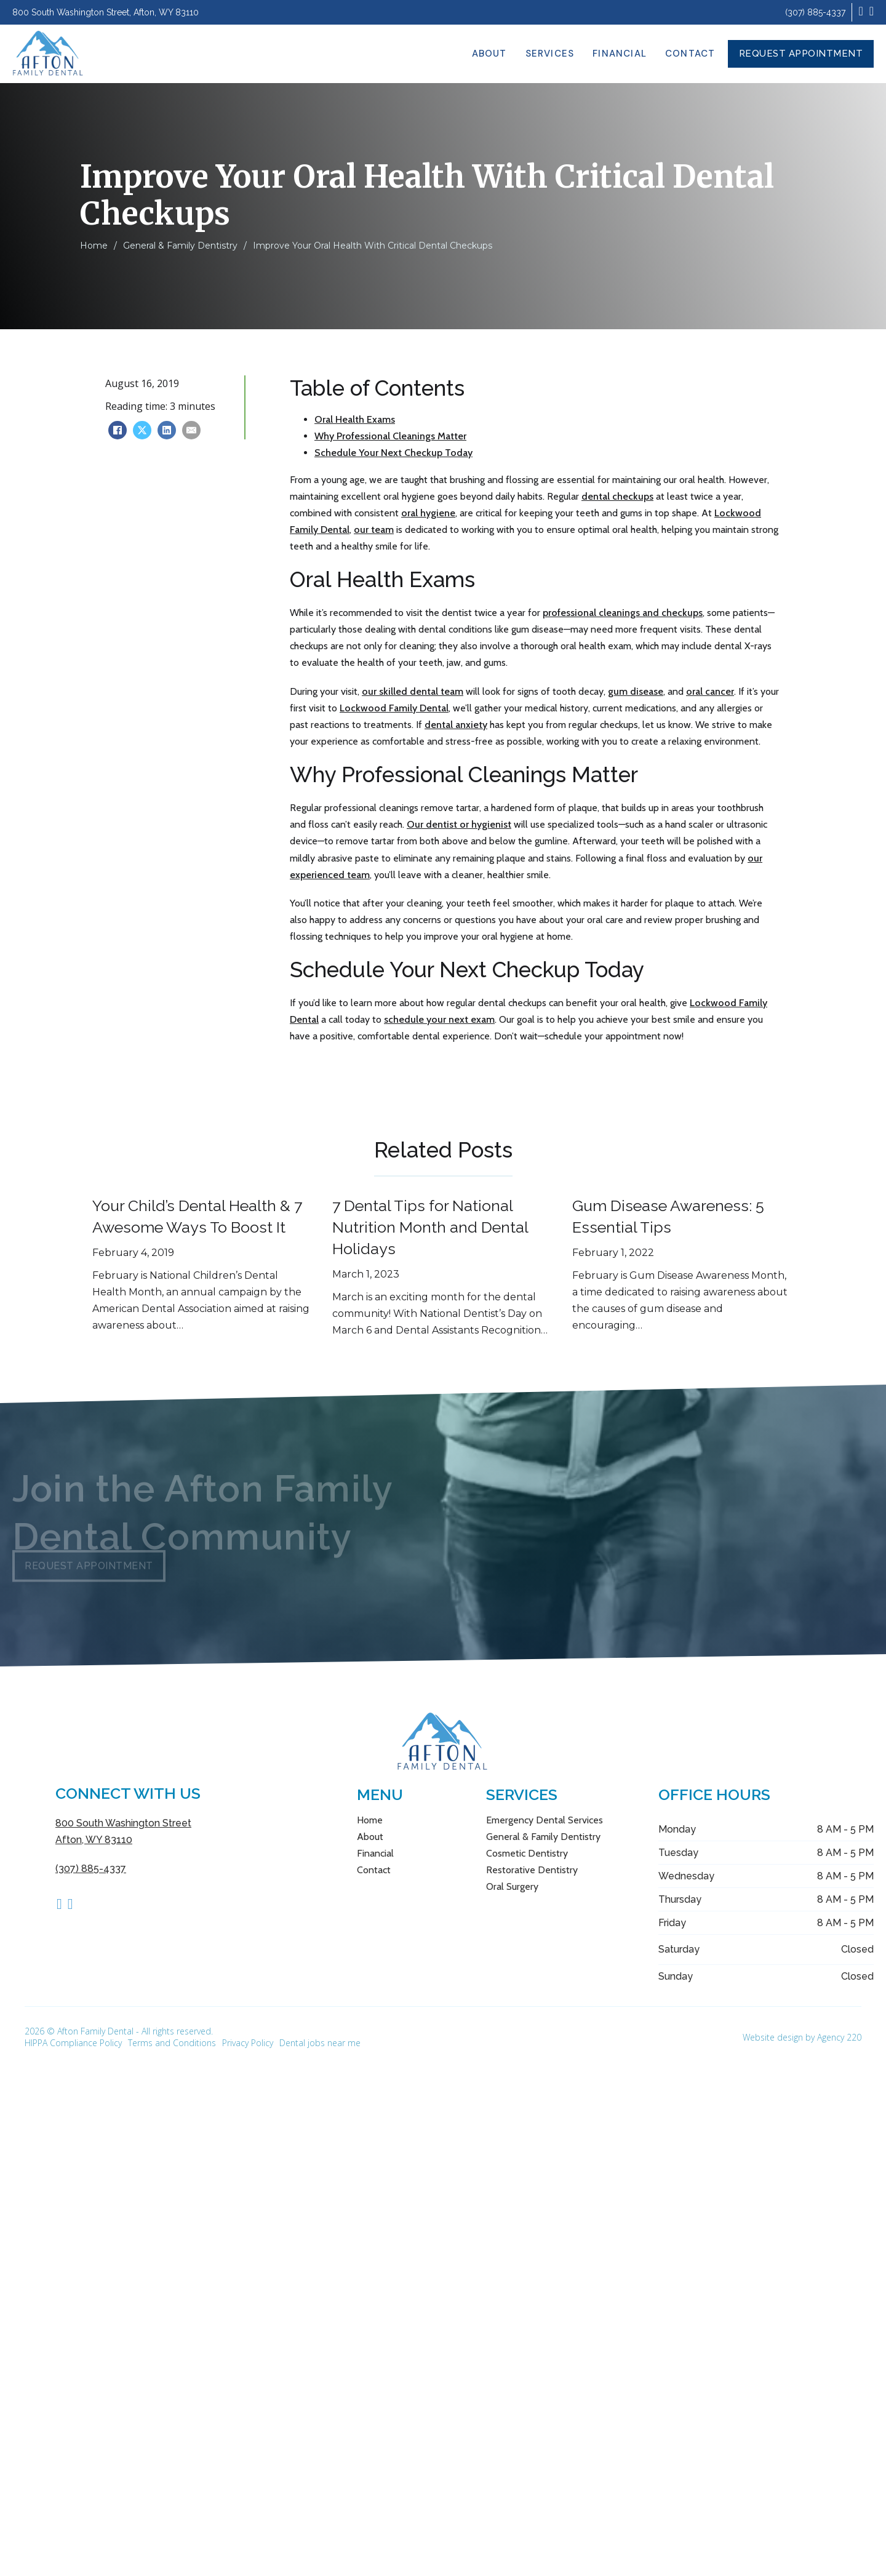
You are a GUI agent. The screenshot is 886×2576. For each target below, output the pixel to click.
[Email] (191, 430)
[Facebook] (117, 430)
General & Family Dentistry (180, 245)
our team (374, 529)
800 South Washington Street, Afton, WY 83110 (105, 12)
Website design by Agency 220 (802, 2037)
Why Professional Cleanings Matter (390, 436)
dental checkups (617, 496)
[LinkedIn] (167, 430)
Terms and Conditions (172, 2043)
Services (550, 53)
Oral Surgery (512, 1886)
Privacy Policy (247, 2043)
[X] (142, 430)
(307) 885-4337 (815, 12)
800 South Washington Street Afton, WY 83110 (123, 1831)
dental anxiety (456, 724)
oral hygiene (428, 513)
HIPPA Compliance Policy (73, 2043)
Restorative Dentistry (532, 1870)
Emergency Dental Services (544, 1820)
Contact (690, 53)
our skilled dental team (412, 691)
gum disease (635, 691)
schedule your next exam (439, 1019)
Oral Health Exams (354, 419)
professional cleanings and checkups (623, 612)
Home (94, 245)
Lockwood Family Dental (394, 708)
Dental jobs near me (320, 2043)
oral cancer (710, 691)
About (489, 53)
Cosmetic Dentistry (527, 1853)
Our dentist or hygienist (459, 824)
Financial (620, 53)
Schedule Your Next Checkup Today (393, 452)
